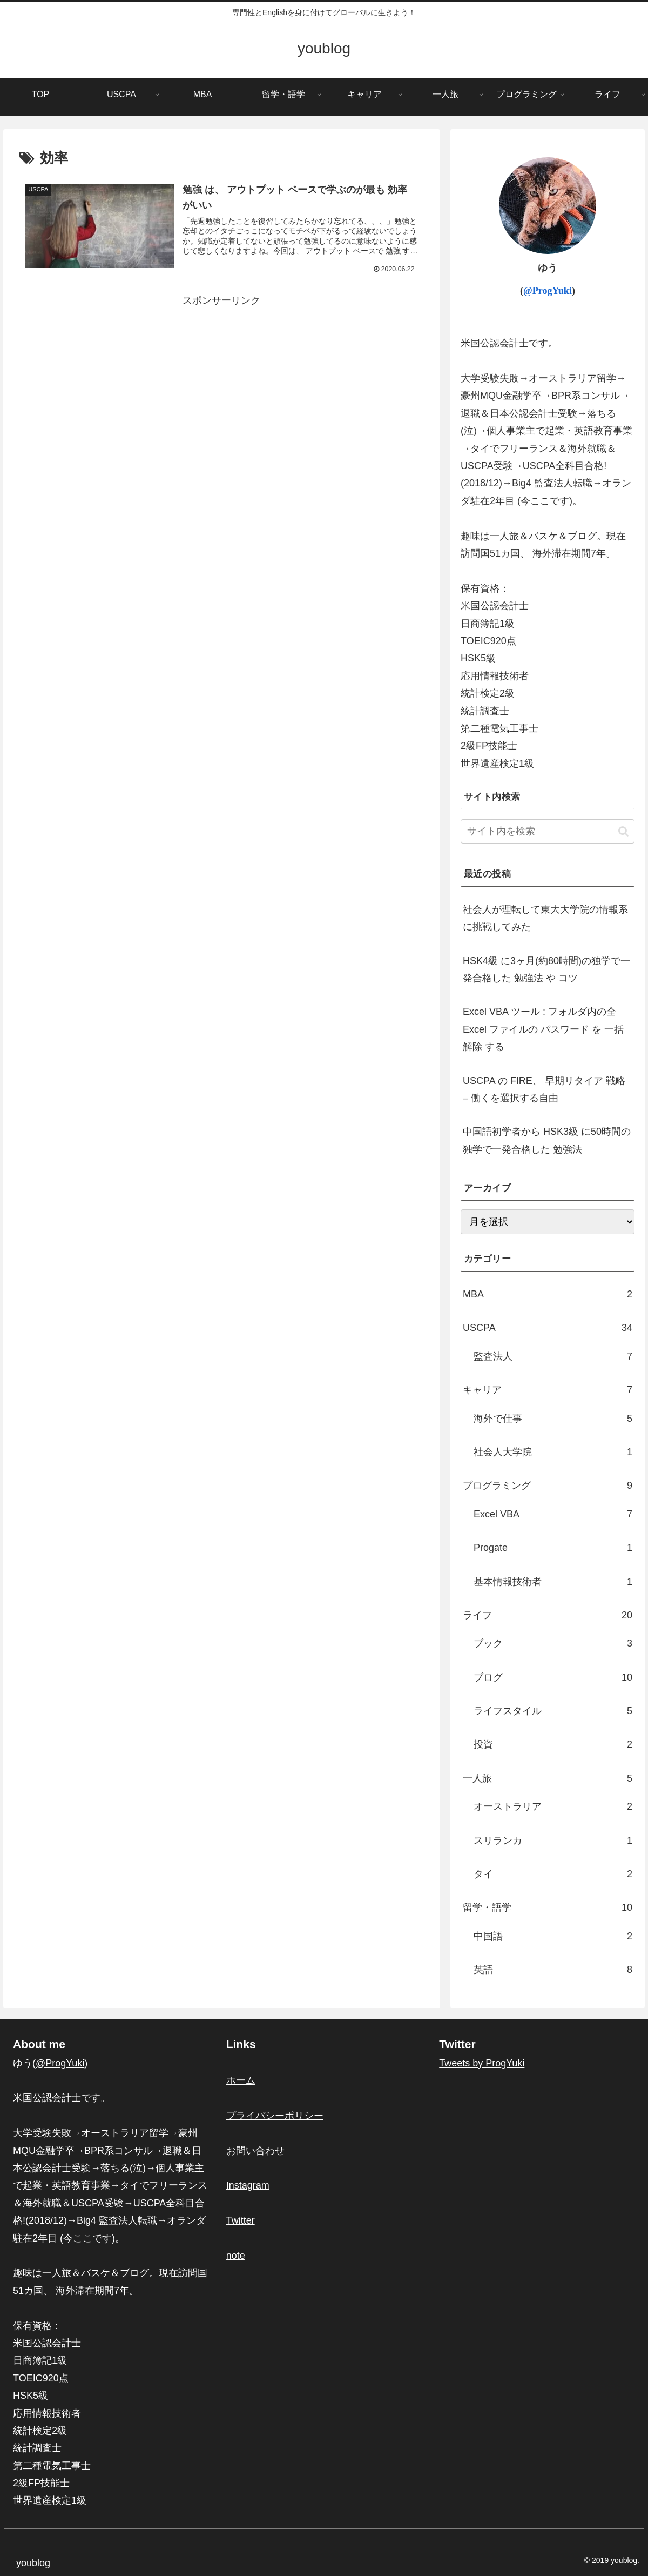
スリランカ (553, 1840)
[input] (547, 831)
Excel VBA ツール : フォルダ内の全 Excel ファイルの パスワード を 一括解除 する (543, 1029)
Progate (553, 1547)
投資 (553, 1744)
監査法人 (553, 1356)
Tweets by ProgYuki (481, 2063)
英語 (553, 1969)
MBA (547, 1294)
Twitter (240, 2220)
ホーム (240, 2080)
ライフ (547, 1615)
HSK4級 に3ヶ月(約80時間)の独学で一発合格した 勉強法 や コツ (546, 969)
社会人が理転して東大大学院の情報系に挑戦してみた (545, 918)
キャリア (547, 1390)
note (235, 2255)
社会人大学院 (553, 1452)
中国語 (553, 1936)
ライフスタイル (553, 1710)
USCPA (547, 1327)
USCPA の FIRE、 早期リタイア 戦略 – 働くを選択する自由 (544, 1089)
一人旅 (547, 1778)
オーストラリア (553, 1806)
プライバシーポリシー (274, 2115)
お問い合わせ (255, 2150)
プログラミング (547, 1485)
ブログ (553, 1677)
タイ (553, 1874)
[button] (623, 831)
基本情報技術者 (553, 1581)
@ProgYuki (547, 290)
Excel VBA (553, 1514)
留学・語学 (547, 1907)
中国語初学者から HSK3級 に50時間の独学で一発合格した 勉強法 (547, 1140)
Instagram (247, 2185)
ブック (553, 1643)
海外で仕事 (553, 1418)
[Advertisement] (221, 384)
